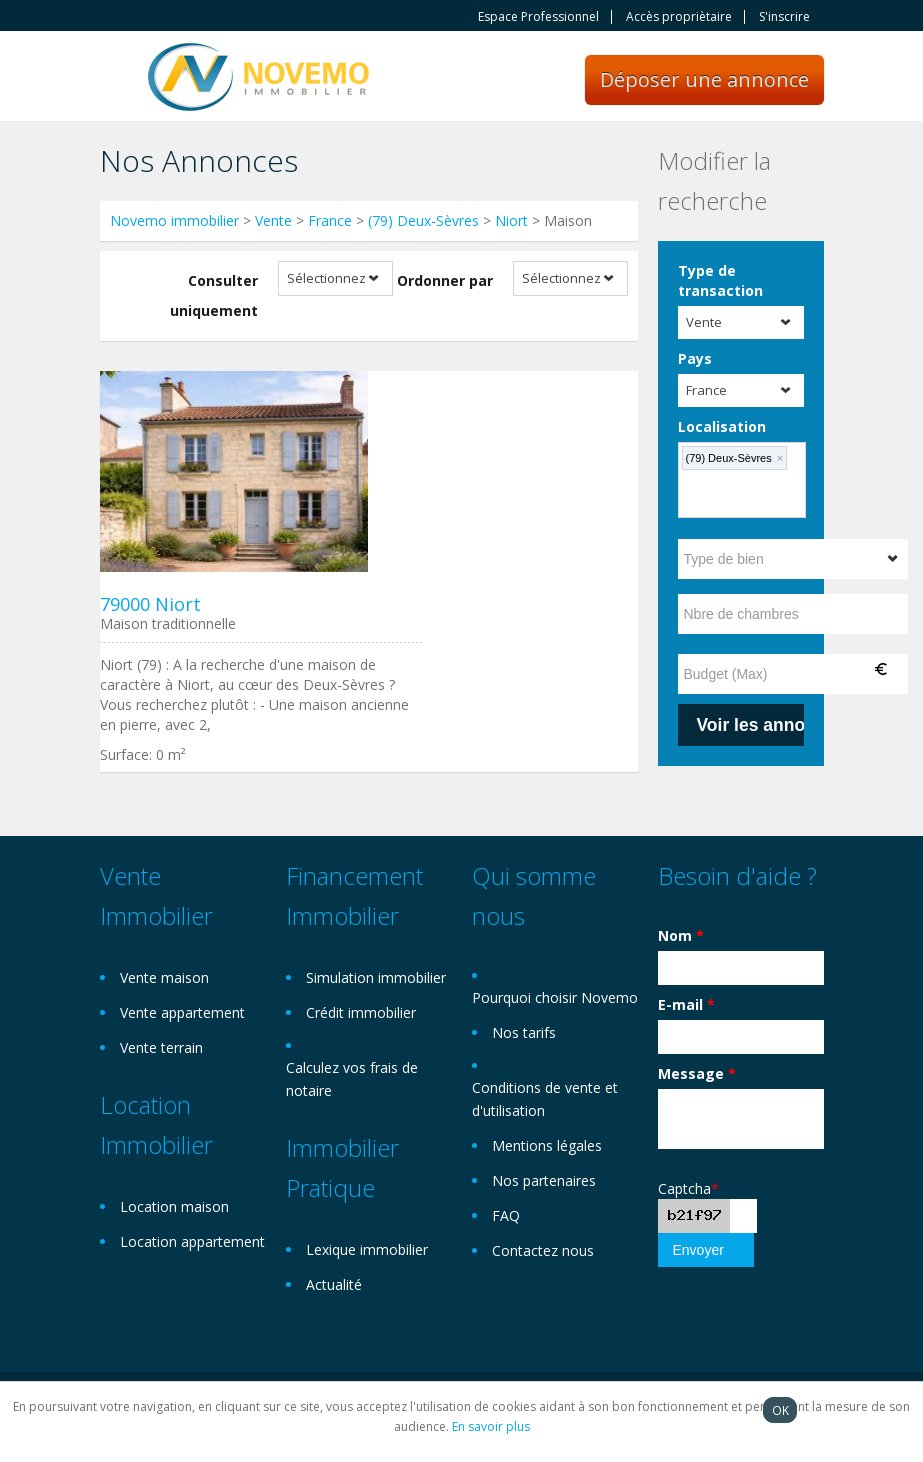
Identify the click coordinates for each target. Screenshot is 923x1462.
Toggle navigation (117, 78)
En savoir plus (491, 1426)
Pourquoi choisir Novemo (555, 997)
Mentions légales (547, 1145)
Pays (695, 358)
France (330, 220)
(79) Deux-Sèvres (423, 220)
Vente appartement (182, 1012)
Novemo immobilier (174, 220)
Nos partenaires (544, 1180)
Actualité (334, 1284)
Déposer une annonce (704, 79)
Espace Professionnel (538, 17)
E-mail (686, 1004)
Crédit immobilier (361, 1012)
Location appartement (192, 1241)
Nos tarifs (524, 1032)
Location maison (174, 1206)
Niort (511, 220)
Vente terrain (161, 1047)
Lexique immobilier (367, 1249)
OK (780, 1410)
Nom (681, 935)
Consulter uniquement (214, 295)
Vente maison (164, 977)
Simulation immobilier (376, 977)
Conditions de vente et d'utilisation (545, 1099)
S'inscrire (784, 17)
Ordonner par (445, 280)
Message (697, 1073)
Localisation (722, 426)
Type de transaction (720, 280)
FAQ (506, 1215)
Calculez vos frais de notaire (352, 1079)
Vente (273, 220)
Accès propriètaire (679, 17)
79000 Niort (150, 604)
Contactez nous (543, 1250)
